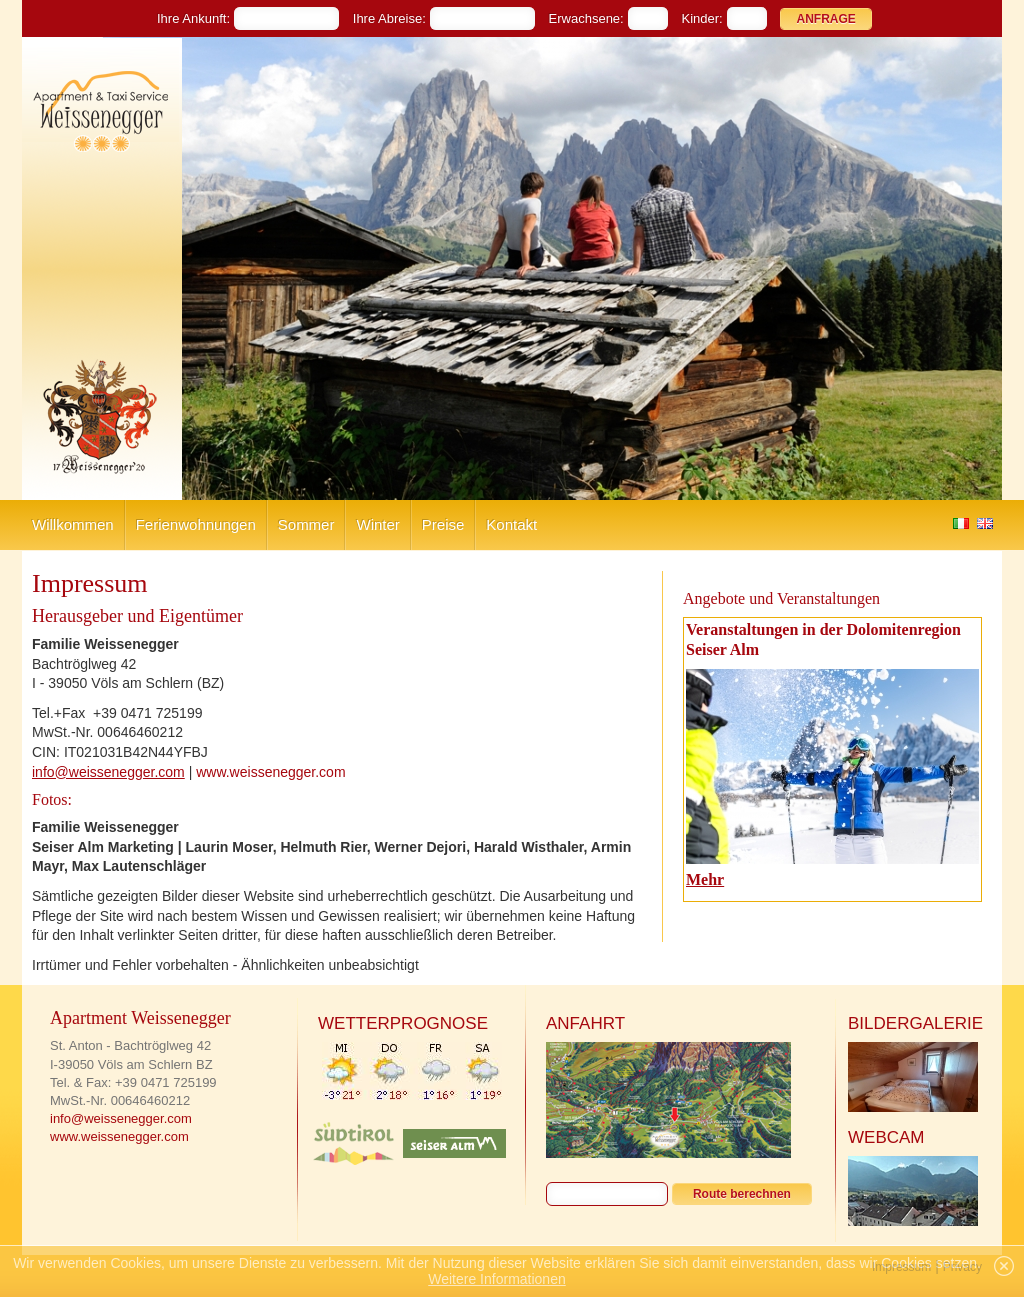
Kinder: (702, 18)
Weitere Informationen (496, 1279)
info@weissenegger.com (108, 772)
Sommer (306, 524)
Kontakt (511, 524)
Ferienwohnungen (196, 524)
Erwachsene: (586, 18)
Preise (443, 524)
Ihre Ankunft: (193, 18)
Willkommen (73, 524)
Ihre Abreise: (389, 18)
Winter (377, 524)
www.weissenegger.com (270, 772)
